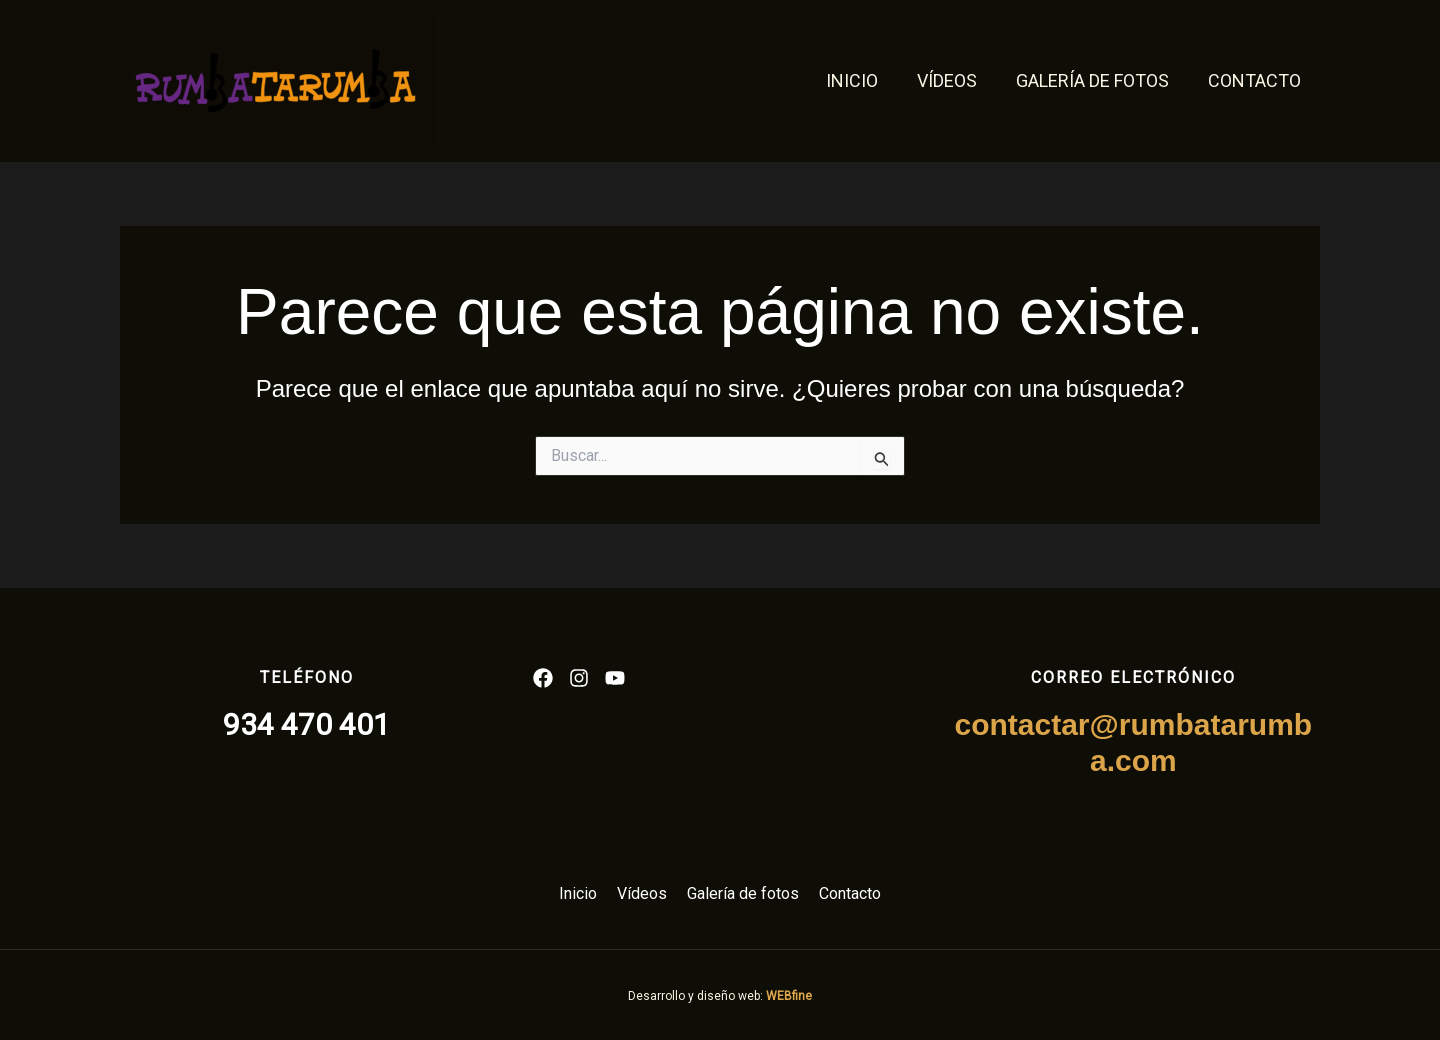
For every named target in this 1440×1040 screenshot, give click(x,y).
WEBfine (789, 996)
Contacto (1255, 80)
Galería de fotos (1096, 80)
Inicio (862, 80)
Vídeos (954, 80)
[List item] (543, 678)
